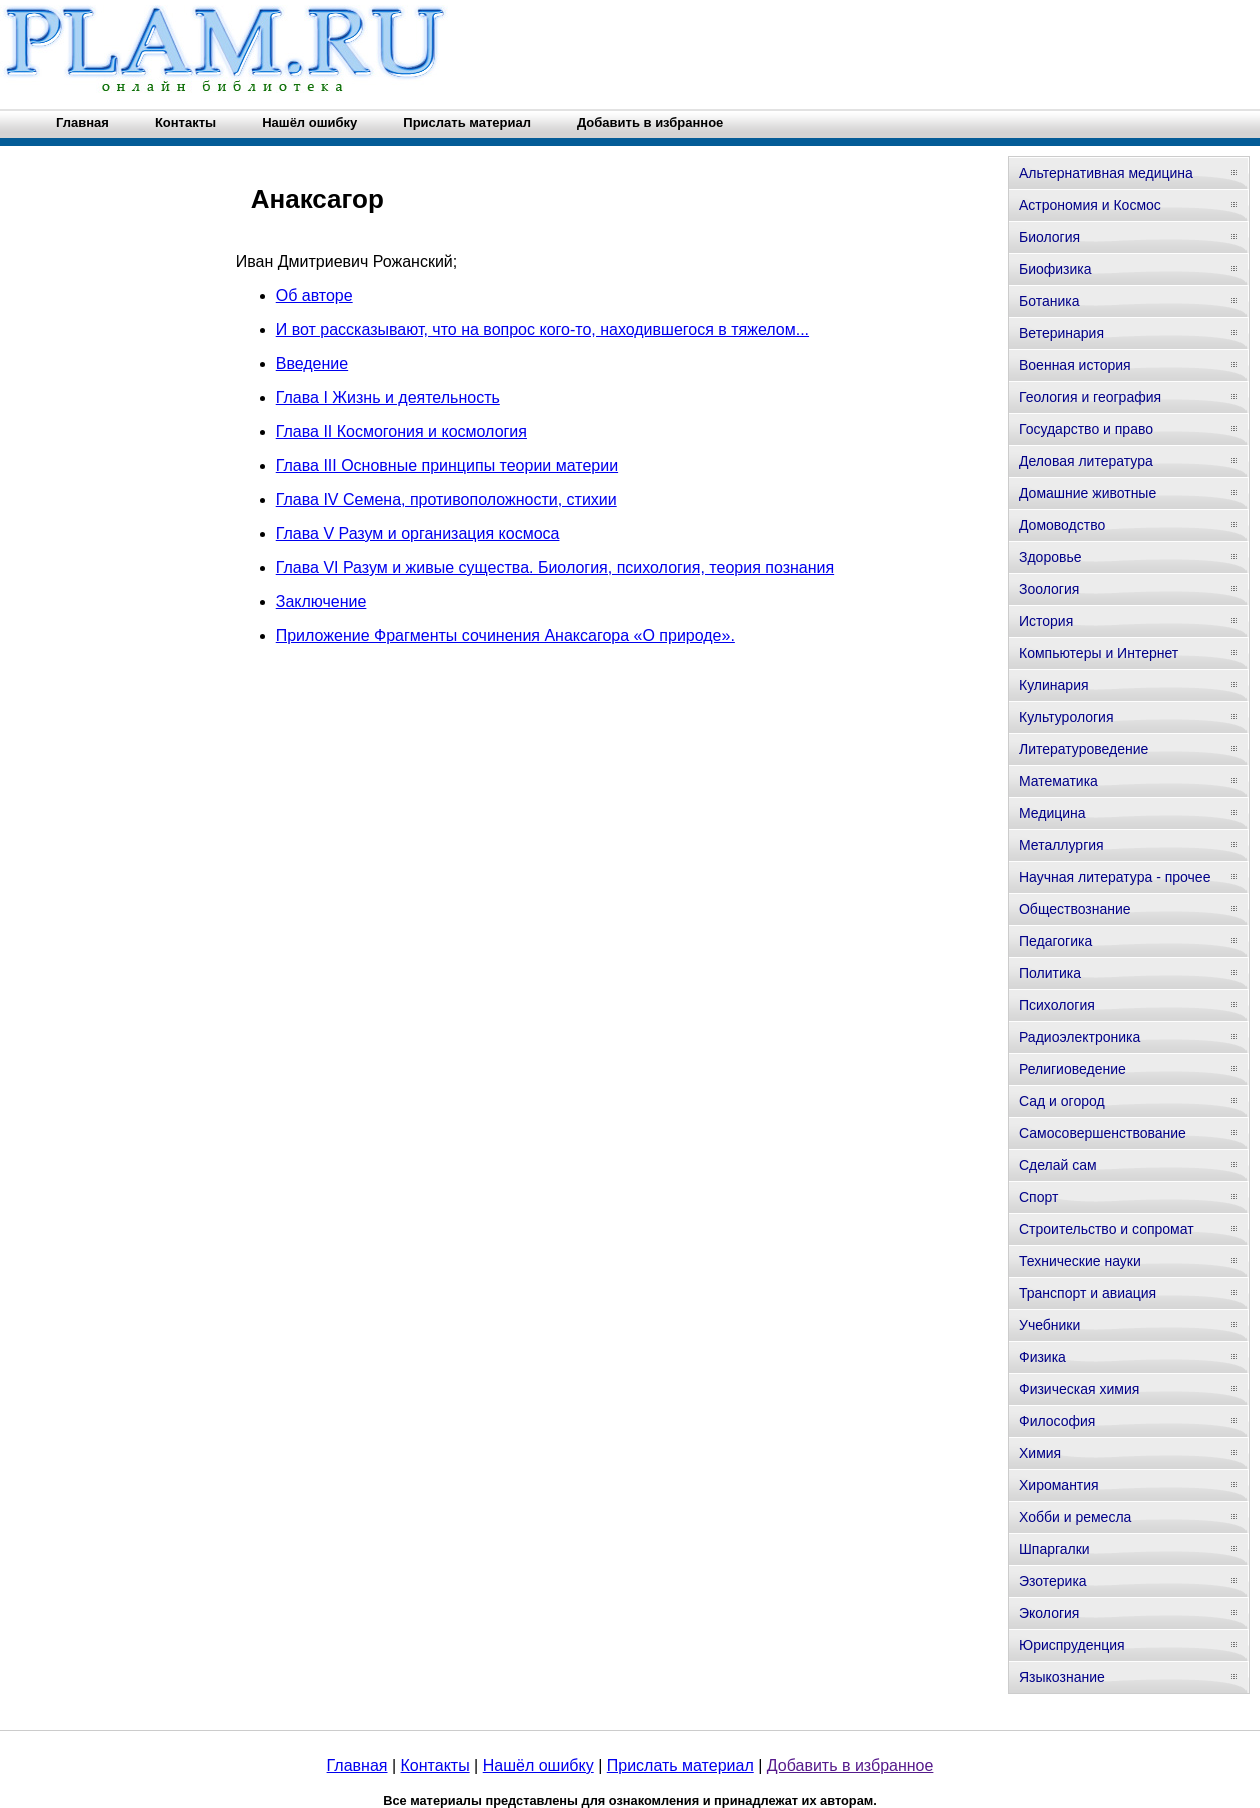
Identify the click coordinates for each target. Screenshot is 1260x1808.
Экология (1049, 1613)
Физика (1042, 1357)
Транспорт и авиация (1087, 1293)
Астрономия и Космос (1090, 205)
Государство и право (1086, 429)
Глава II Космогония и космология (401, 431)
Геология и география (1090, 397)
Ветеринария (1061, 333)
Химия (1040, 1453)
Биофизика (1055, 269)
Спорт (1038, 1197)
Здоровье (1050, 557)
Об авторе (314, 295)
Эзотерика (1053, 1581)
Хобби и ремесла (1075, 1517)
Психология (1057, 1005)
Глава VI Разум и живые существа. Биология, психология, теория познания (555, 567)
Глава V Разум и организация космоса (418, 533)
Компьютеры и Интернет (1098, 653)
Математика (1058, 781)
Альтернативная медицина (1106, 173)
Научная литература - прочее (1114, 877)
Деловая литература (1086, 461)
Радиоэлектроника (1079, 1037)
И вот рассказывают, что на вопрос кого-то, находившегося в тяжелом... (542, 329)
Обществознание (1075, 909)
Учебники (1049, 1325)
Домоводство (1062, 525)
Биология (1049, 237)
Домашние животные (1087, 493)
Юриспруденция (1072, 1645)
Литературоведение (1083, 749)
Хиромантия (1059, 1485)
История (1046, 621)
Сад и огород (1062, 1101)
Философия (1057, 1421)
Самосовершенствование (1102, 1133)
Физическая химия (1079, 1389)
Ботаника (1049, 301)
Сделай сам (1058, 1165)
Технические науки (1080, 1261)
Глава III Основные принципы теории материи (447, 465)
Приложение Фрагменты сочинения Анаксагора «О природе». (505, 635)
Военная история (1075, 365)
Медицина (1052, 813)
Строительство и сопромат (1106, 1229)
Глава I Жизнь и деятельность (388, 397)
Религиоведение (1072, 1069)
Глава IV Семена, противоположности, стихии (446, 499)
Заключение (321, 601)
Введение (312, 363)
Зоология (1049, 589)
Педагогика (1055, 941)
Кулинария (1054, 685)
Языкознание (1062, 1677)
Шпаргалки (1054, 1549)
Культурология (1066, 717)
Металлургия (1061, 845)
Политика (1050, 973)
